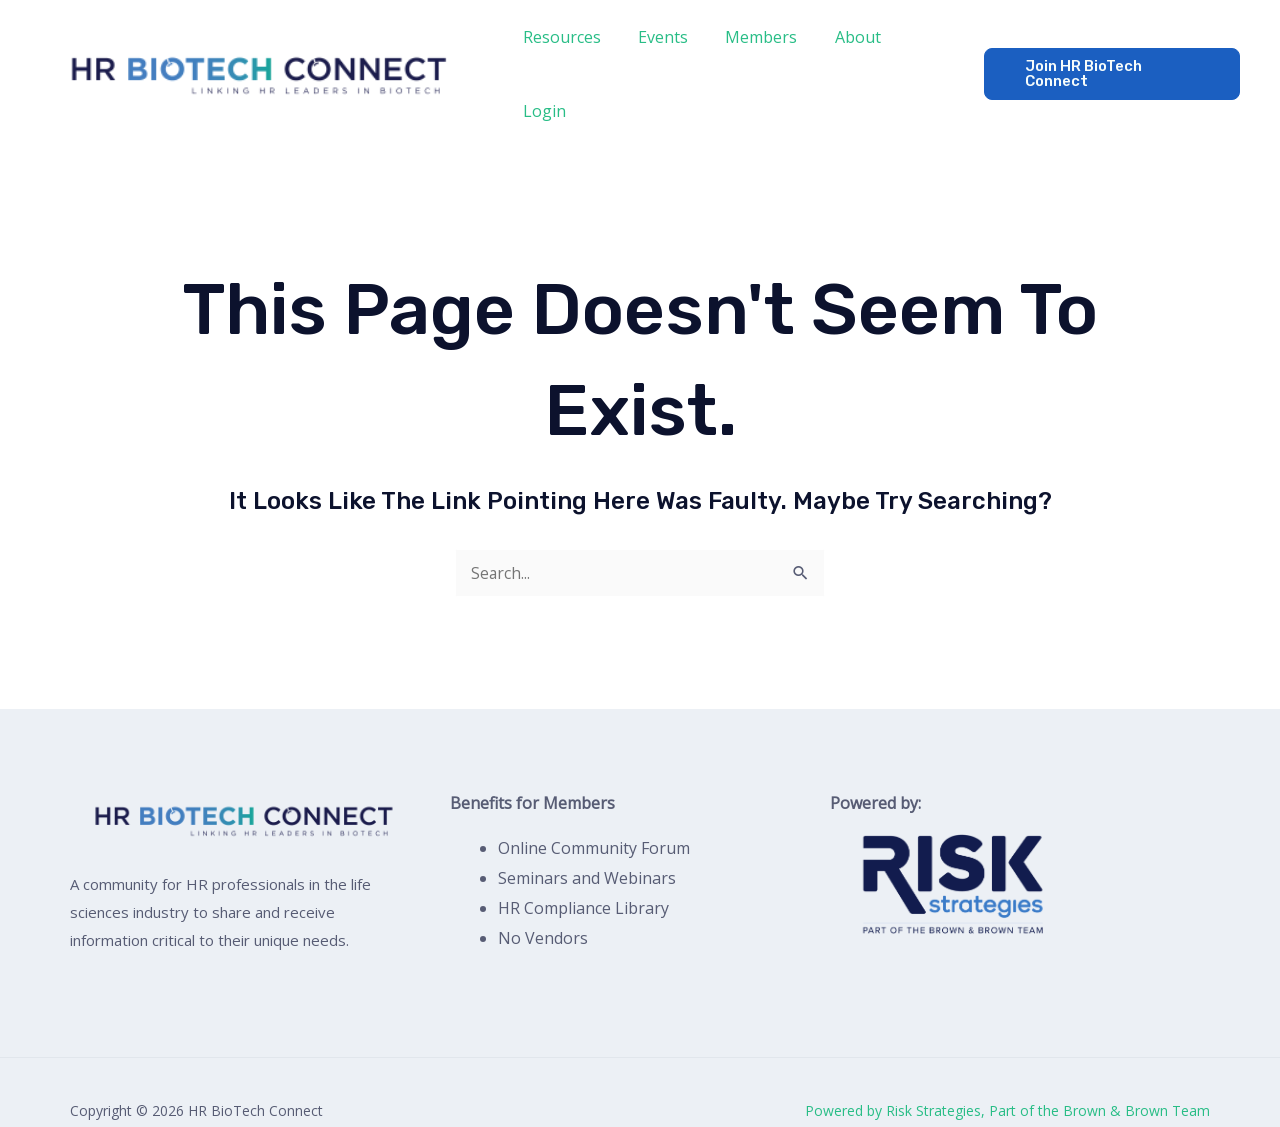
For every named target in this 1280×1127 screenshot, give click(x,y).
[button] (1107, 55)
